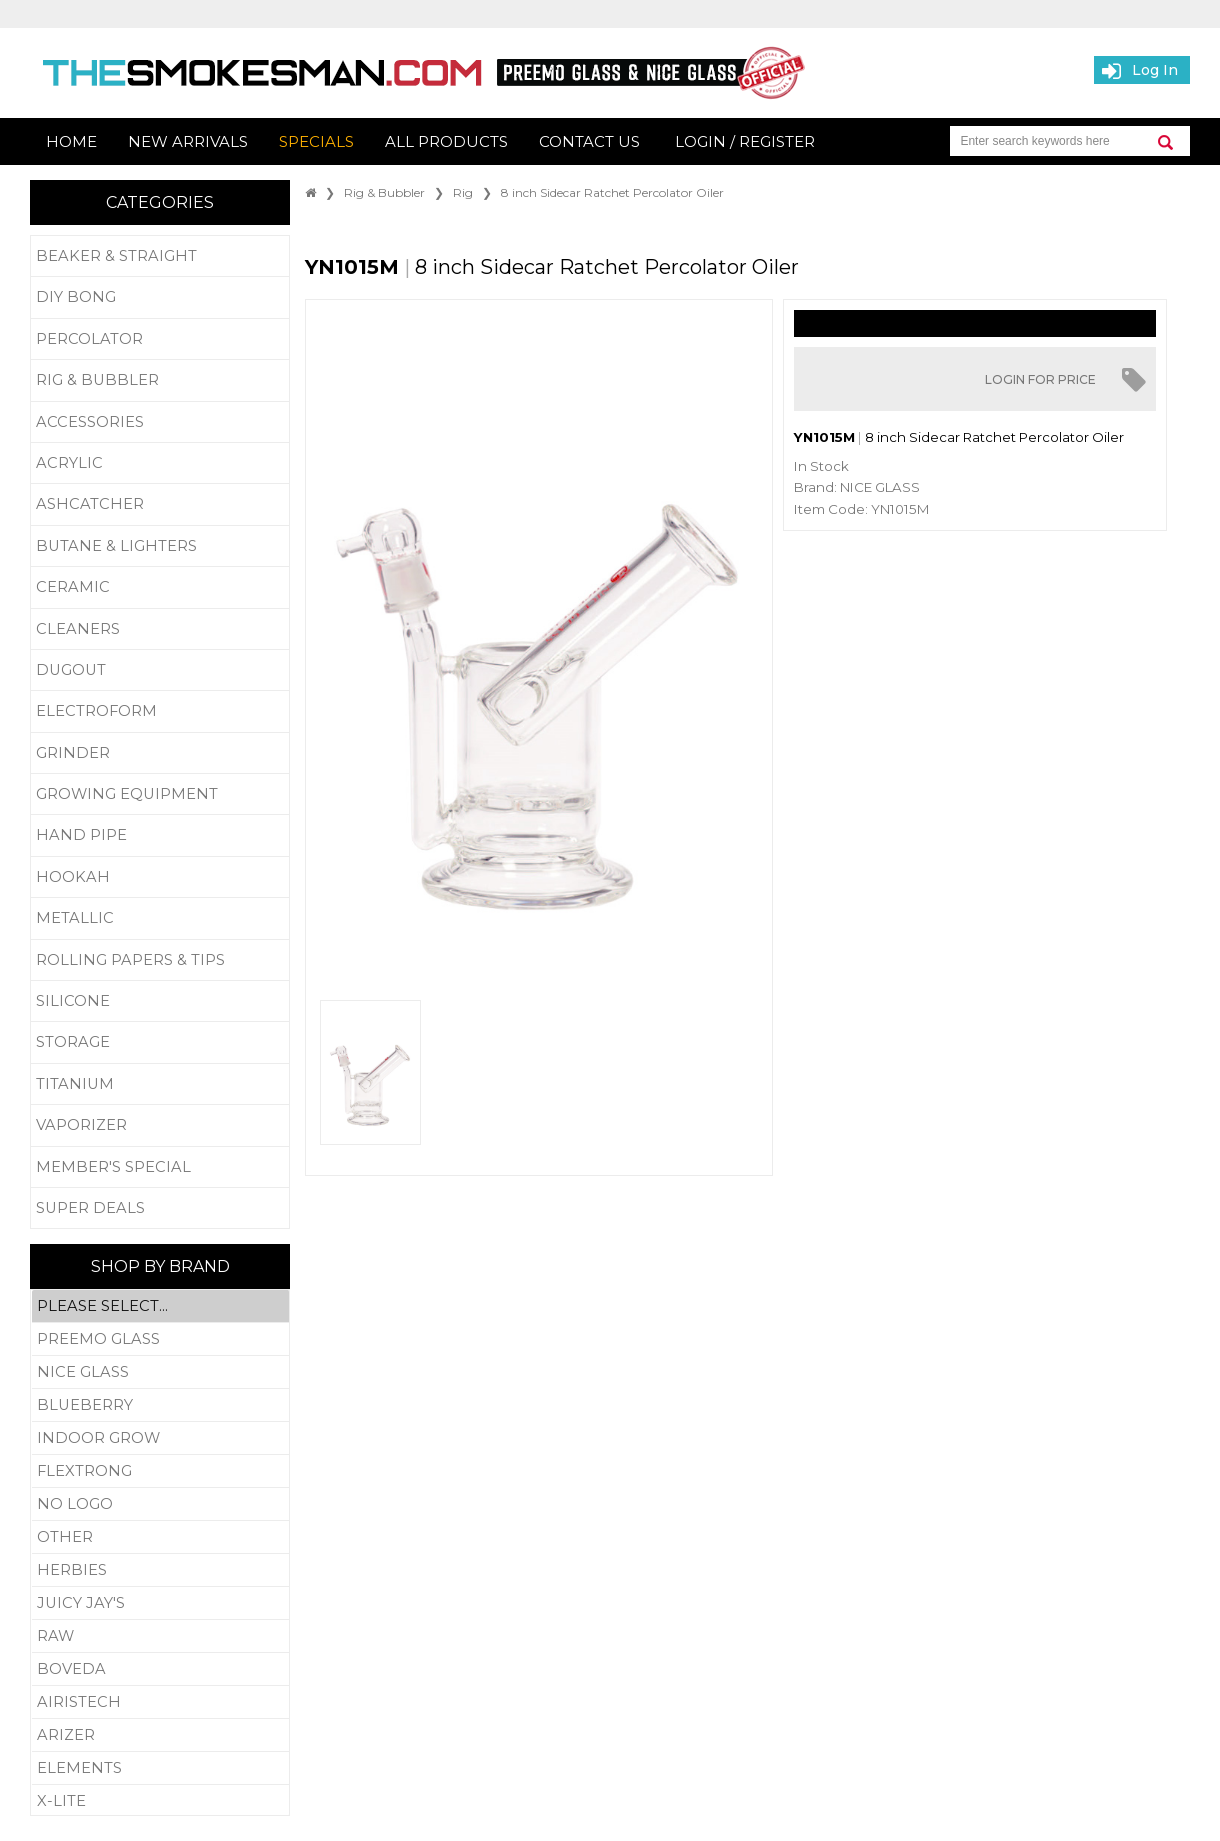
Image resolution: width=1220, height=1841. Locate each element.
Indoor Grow (160, 1438)
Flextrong (160, 1471)
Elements (160, 1768)
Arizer (160, 1735)
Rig (463, 192)
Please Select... (160, 1306)
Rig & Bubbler (384, 192)
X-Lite (160, 1801)
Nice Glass (160, 1372)
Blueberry (160, 1405)
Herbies (160, 1570)
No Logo (160, 1504)
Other (160, 1537)
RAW (160, 1636)
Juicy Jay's (160, 1603)
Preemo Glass (160, 1339)
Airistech (160, 1702)
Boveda (160, 1669)
